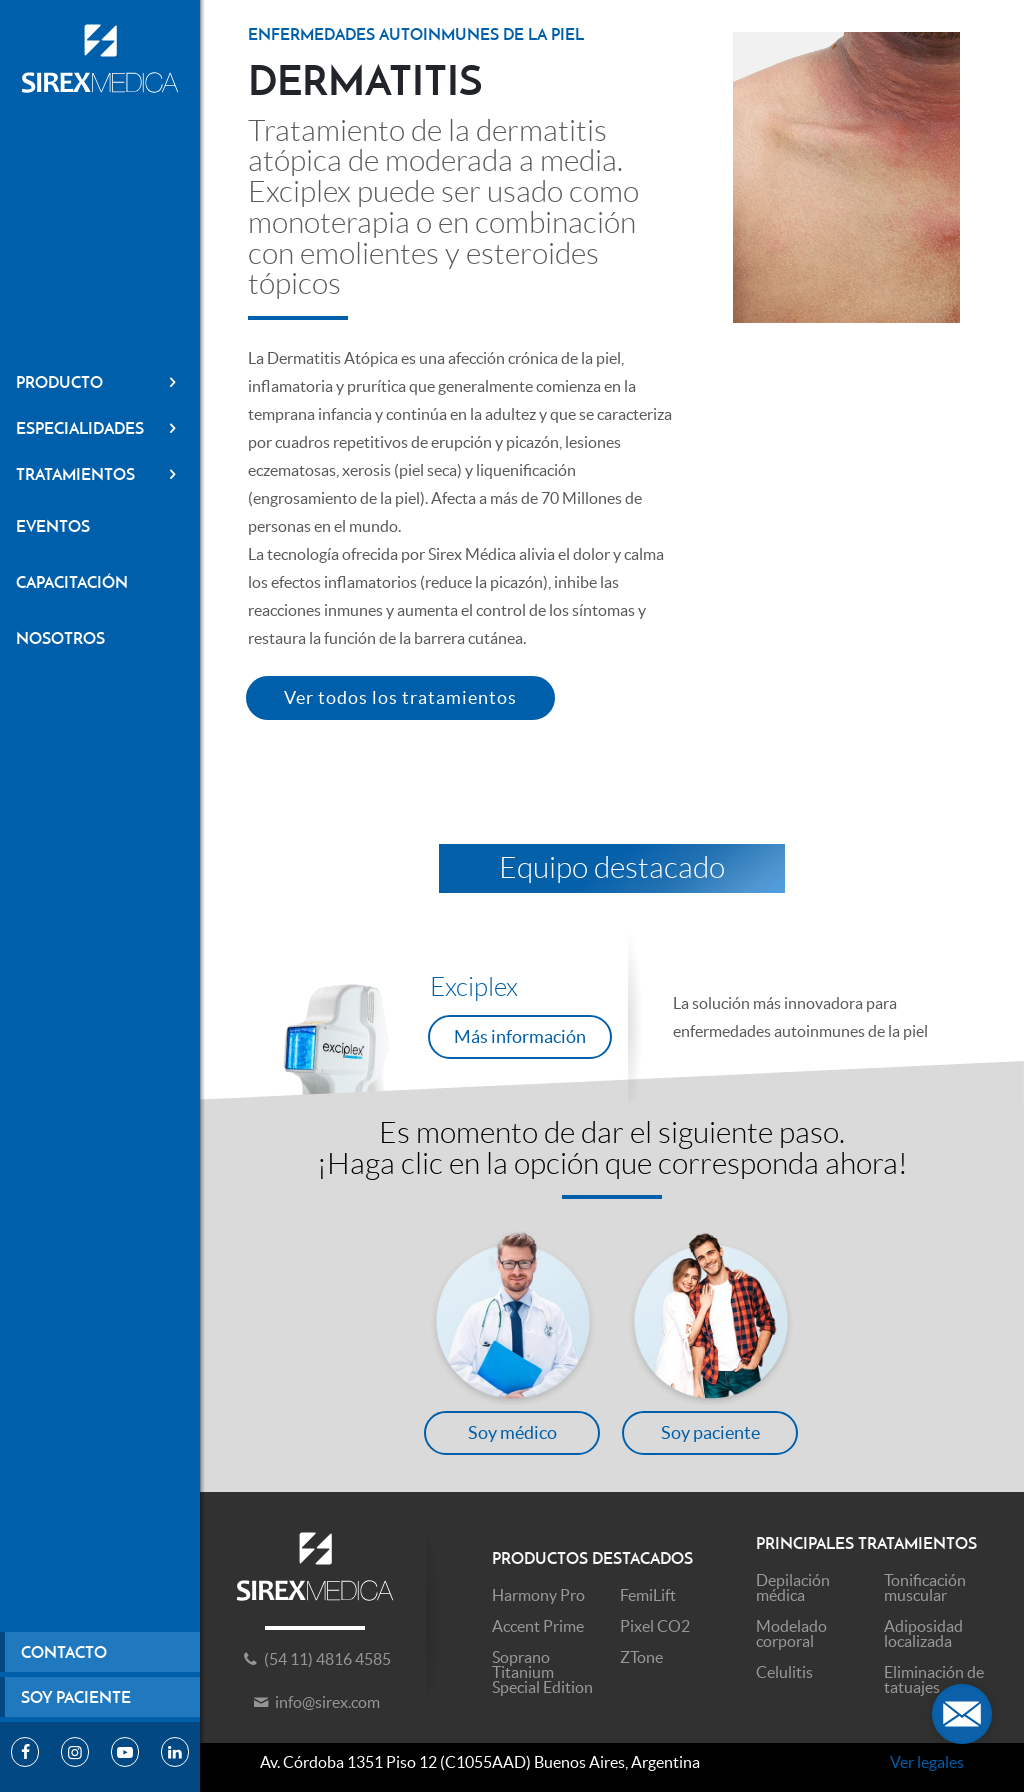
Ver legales (927, 1762)
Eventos (53, 526)
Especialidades (100, 428)
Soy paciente (76, 1697)
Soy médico (512, 1432)
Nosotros (60, 638)
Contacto (64, 1652)
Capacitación (72, 582)
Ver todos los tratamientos (400, 697)
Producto (100, 382)
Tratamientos (100, 474)
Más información (520, 1036)
